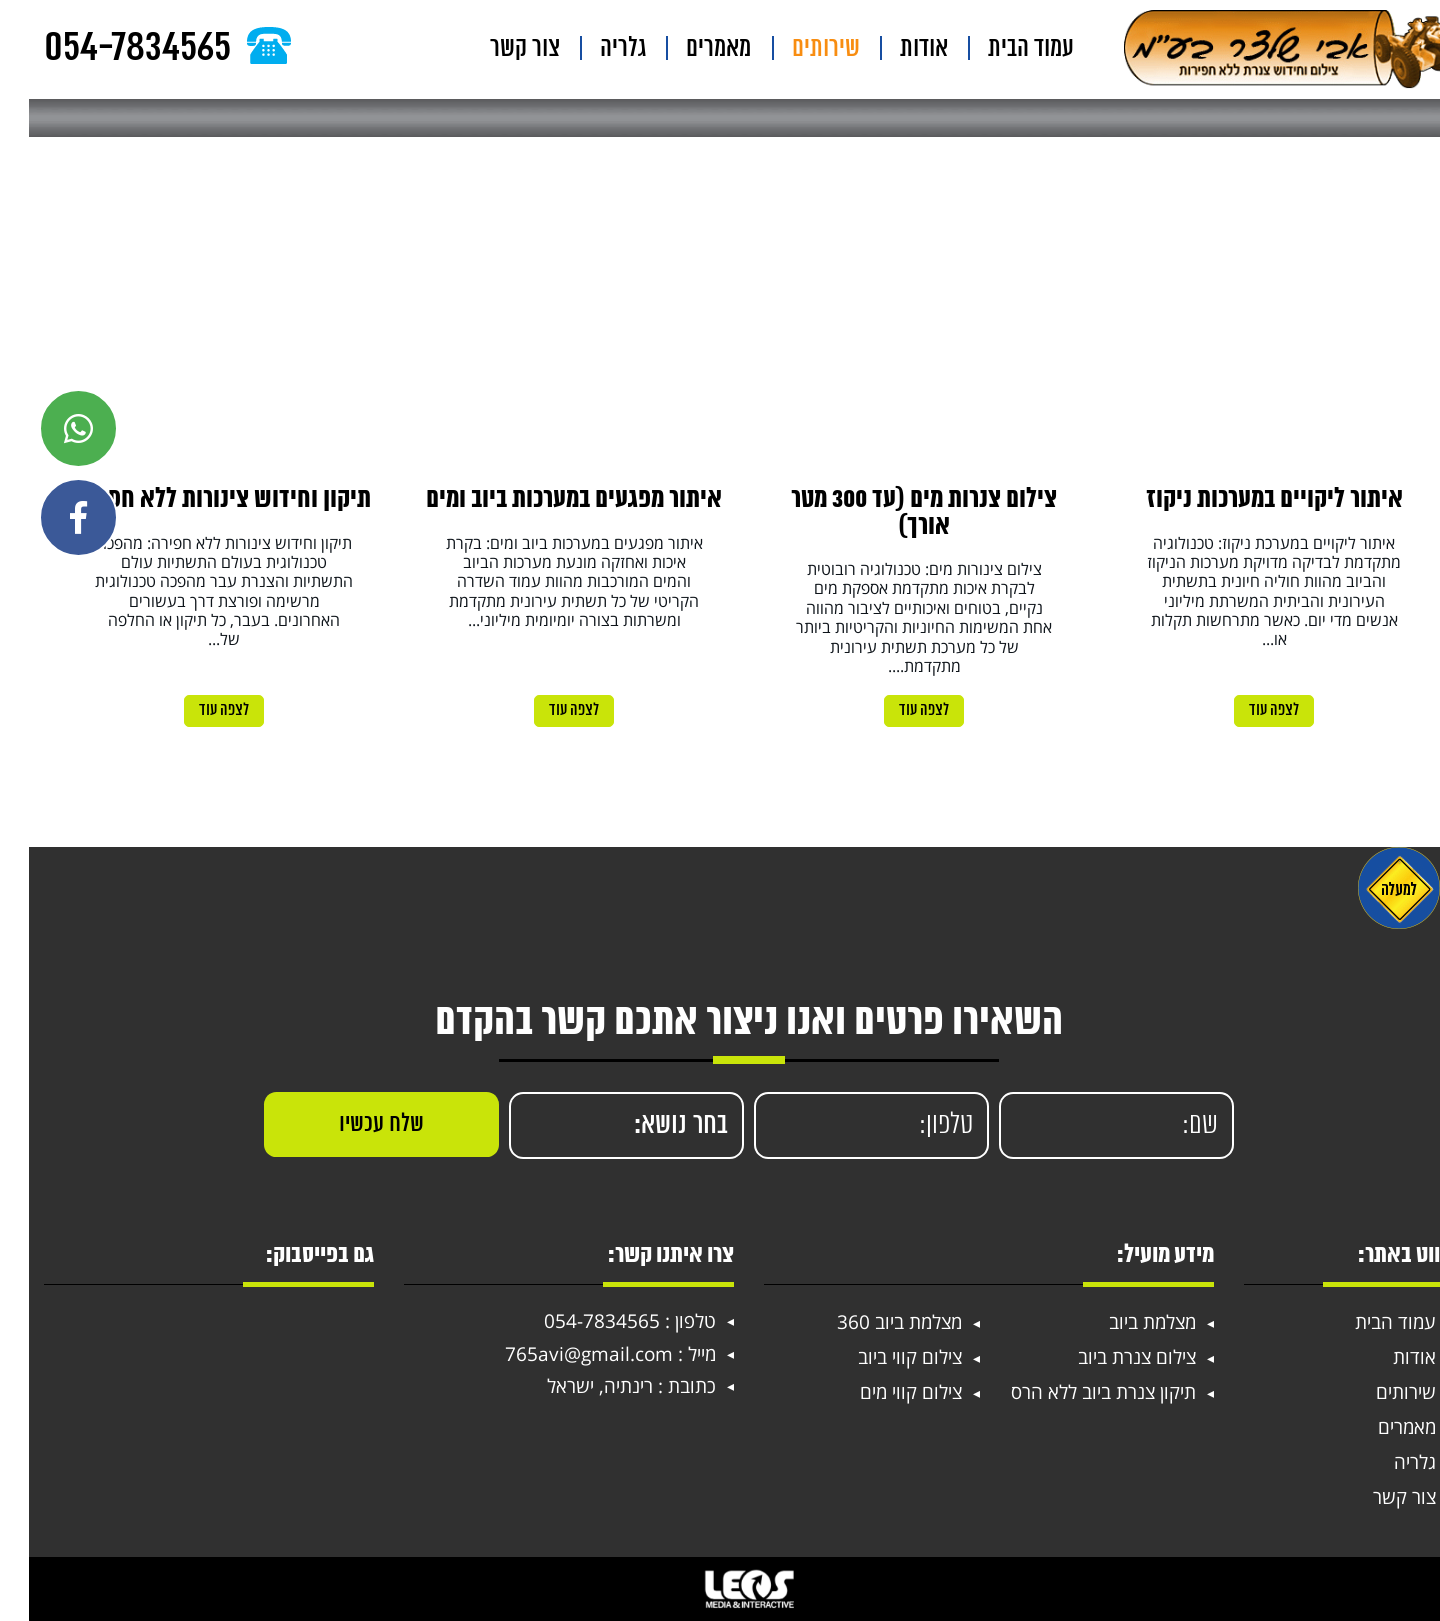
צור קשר (606, 49)
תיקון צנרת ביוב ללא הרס (1074, 1392)
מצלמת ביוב (1123, 1322)
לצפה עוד (1245, 710)
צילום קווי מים (882, 1392)
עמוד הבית (1012, 49)
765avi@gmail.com (560, 1354)
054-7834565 (573, 1321)
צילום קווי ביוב (881, 1357)
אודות (925, 49)
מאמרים (759, 49)
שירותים (847, 49)
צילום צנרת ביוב (1108, 1357)
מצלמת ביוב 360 (870, 1322)
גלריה (684, 49)
